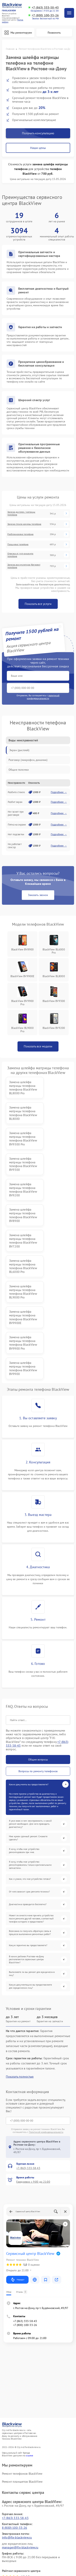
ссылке (29, 2347)
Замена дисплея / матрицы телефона (21, 513)
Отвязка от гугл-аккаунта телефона (20, 555)
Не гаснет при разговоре (16, 813)
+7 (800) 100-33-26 (45, 15)
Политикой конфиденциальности (46, 2023)
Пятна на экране (17, 824)
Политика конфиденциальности (38, 2537)
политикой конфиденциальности (43, 697)
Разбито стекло (16, 792)
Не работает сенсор (15, 845)
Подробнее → (59, 792)
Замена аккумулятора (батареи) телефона (23, 566)
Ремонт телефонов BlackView (22, 2365)
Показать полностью (20, 1968)
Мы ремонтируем (18, 32)
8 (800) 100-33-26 (14, 2419)
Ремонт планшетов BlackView (22, 2373)
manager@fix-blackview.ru (20, 2439)
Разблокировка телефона (20, 534)
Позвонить (54, 32)
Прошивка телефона (18, 544)
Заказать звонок (38, 895)
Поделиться (5, 2506)
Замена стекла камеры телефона (24, 524)
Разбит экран (15, 802)
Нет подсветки (16, 834)
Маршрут (17, 2171)
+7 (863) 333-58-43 (45, 7)
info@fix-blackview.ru (17, 2429)
